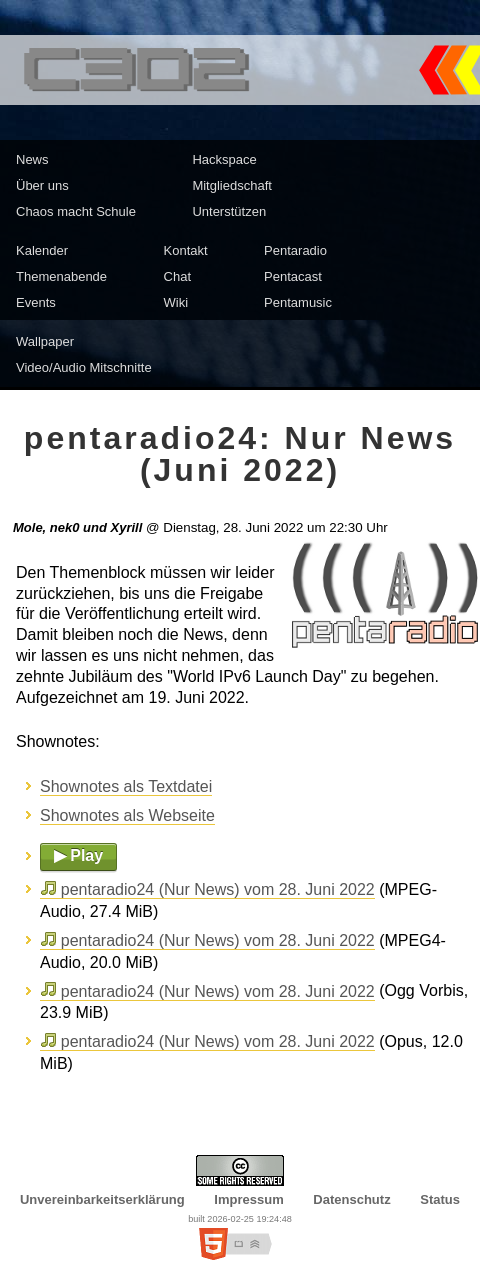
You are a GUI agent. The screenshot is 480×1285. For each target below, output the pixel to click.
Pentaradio (295, 250)
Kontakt (186, 250)
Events (36, 302)
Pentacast (293, 276)
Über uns (42, 185)
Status (440, 1199)
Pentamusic (298, 302)
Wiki (176, 302)
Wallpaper (45, 341)
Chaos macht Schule (76, 211)
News (32, 159)
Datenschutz (351, 1199)
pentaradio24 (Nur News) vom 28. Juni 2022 (218, 889)
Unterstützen (229, 211)
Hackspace (224, 159)
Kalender (42, 250)
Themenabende (61, 276)
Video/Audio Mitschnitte (84, 367)
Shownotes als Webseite (127, 815)
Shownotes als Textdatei (126, 786)
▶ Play (78, 855)
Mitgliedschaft (231, 185)
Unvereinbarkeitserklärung (102, 1199)
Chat (177, 276)
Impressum (248, 1199)
